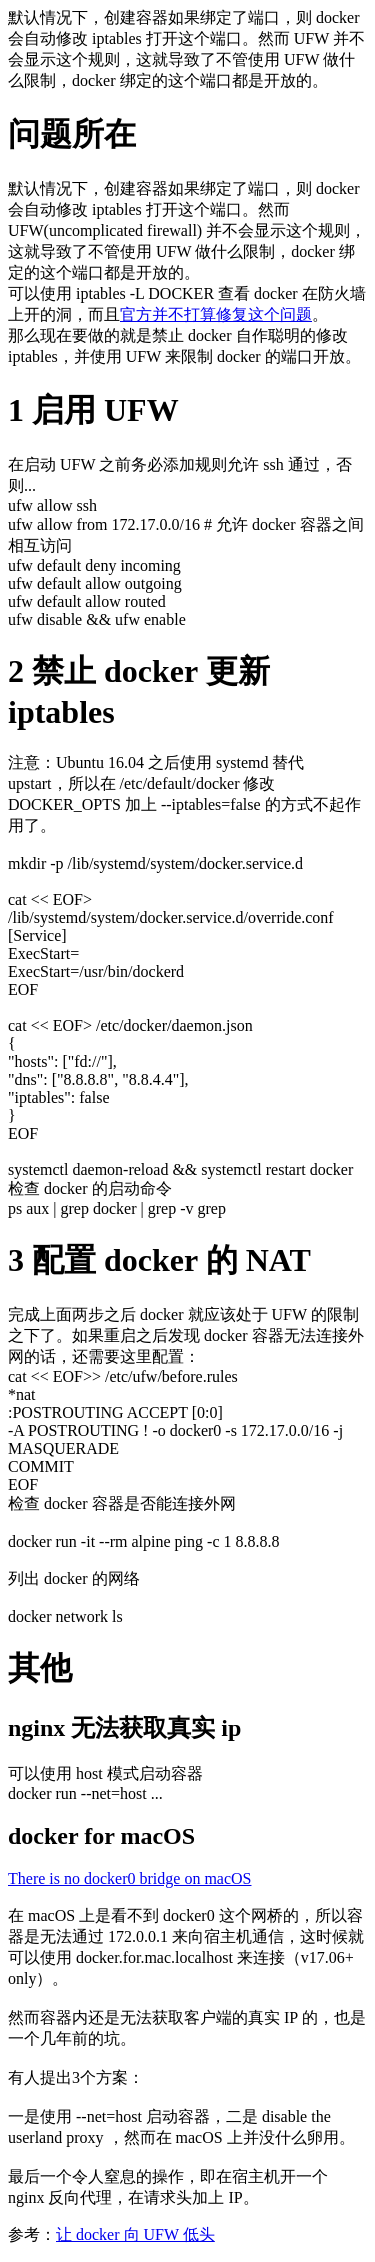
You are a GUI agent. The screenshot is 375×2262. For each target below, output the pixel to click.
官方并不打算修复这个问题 (216, 314)
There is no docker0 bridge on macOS (129, 1878)
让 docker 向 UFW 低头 (135, 2234)
